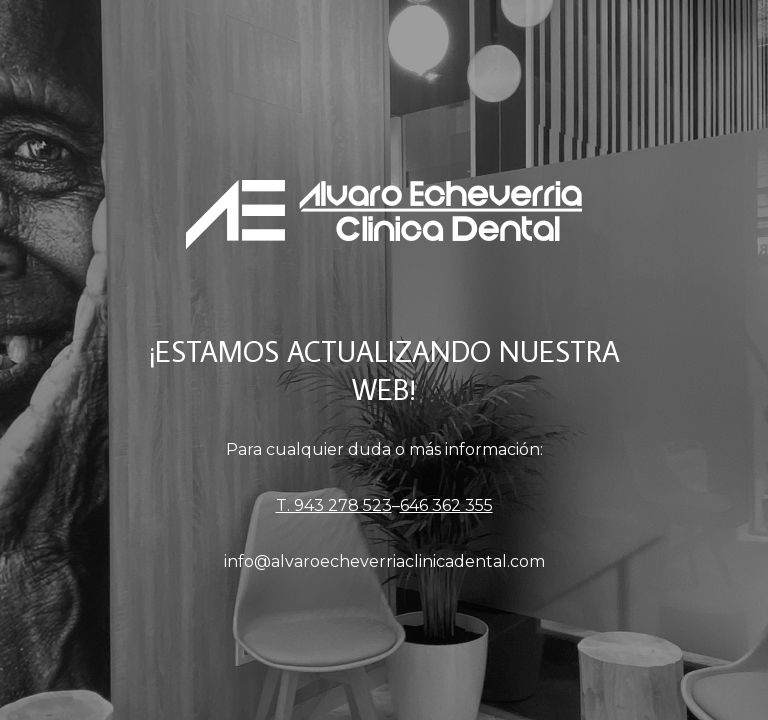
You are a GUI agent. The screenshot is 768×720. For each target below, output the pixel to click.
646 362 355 (446, 505)
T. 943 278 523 (334, 505)
